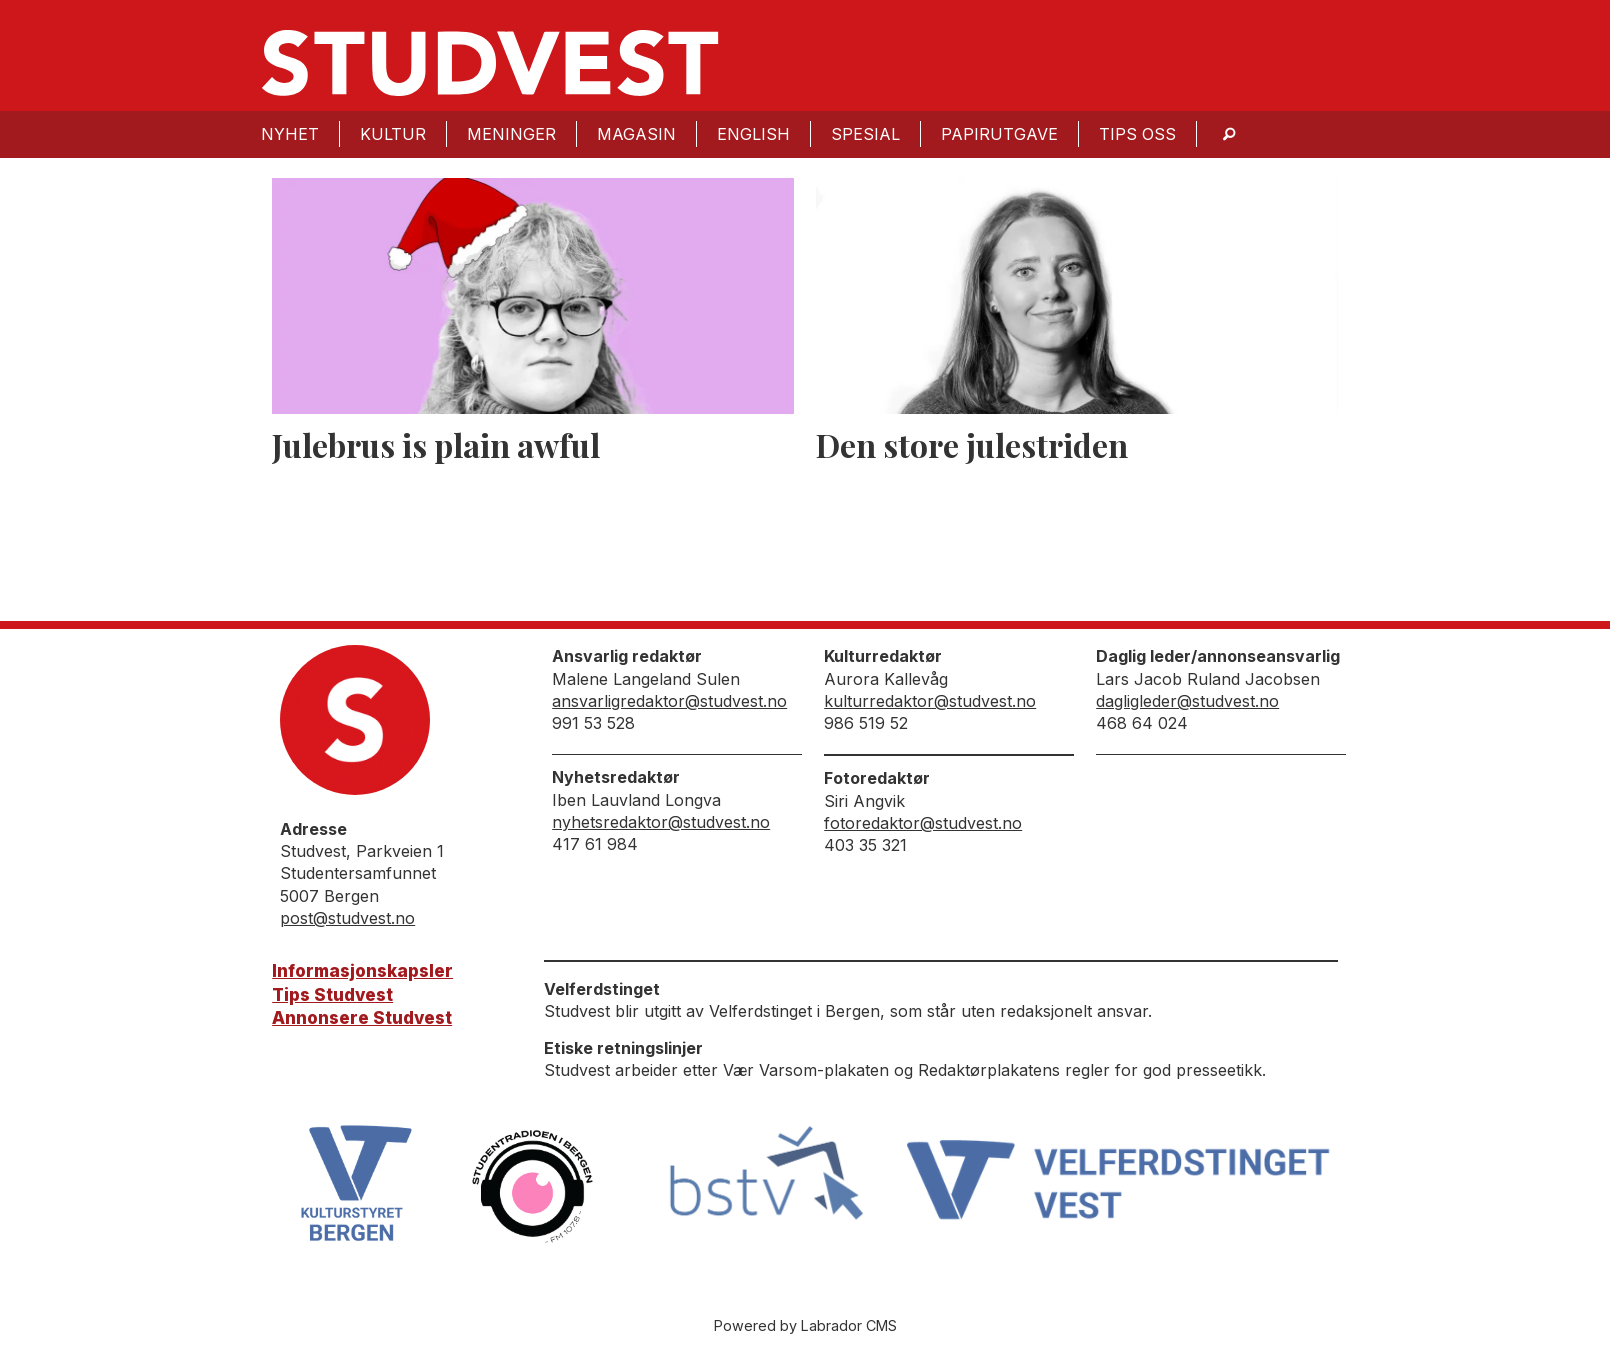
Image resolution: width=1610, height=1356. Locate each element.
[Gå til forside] (490, 63)
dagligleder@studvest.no (1187, 701)
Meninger (511, 134)
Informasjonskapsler (362, 971)
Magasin (636, 134)
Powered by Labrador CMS (805, 1325)
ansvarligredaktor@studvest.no (669, 701)
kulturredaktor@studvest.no (930, 701)
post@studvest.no (347, 918)
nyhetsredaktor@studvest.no (661, 822)
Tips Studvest (332, 995)
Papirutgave (999, 134)
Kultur (393, 134)
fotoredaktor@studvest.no (923, 823)
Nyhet (290, 134)
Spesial (865, 134)
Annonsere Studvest (362, 1018)
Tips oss (1137, 134)
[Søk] (1229, 134)
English (753, 134)
